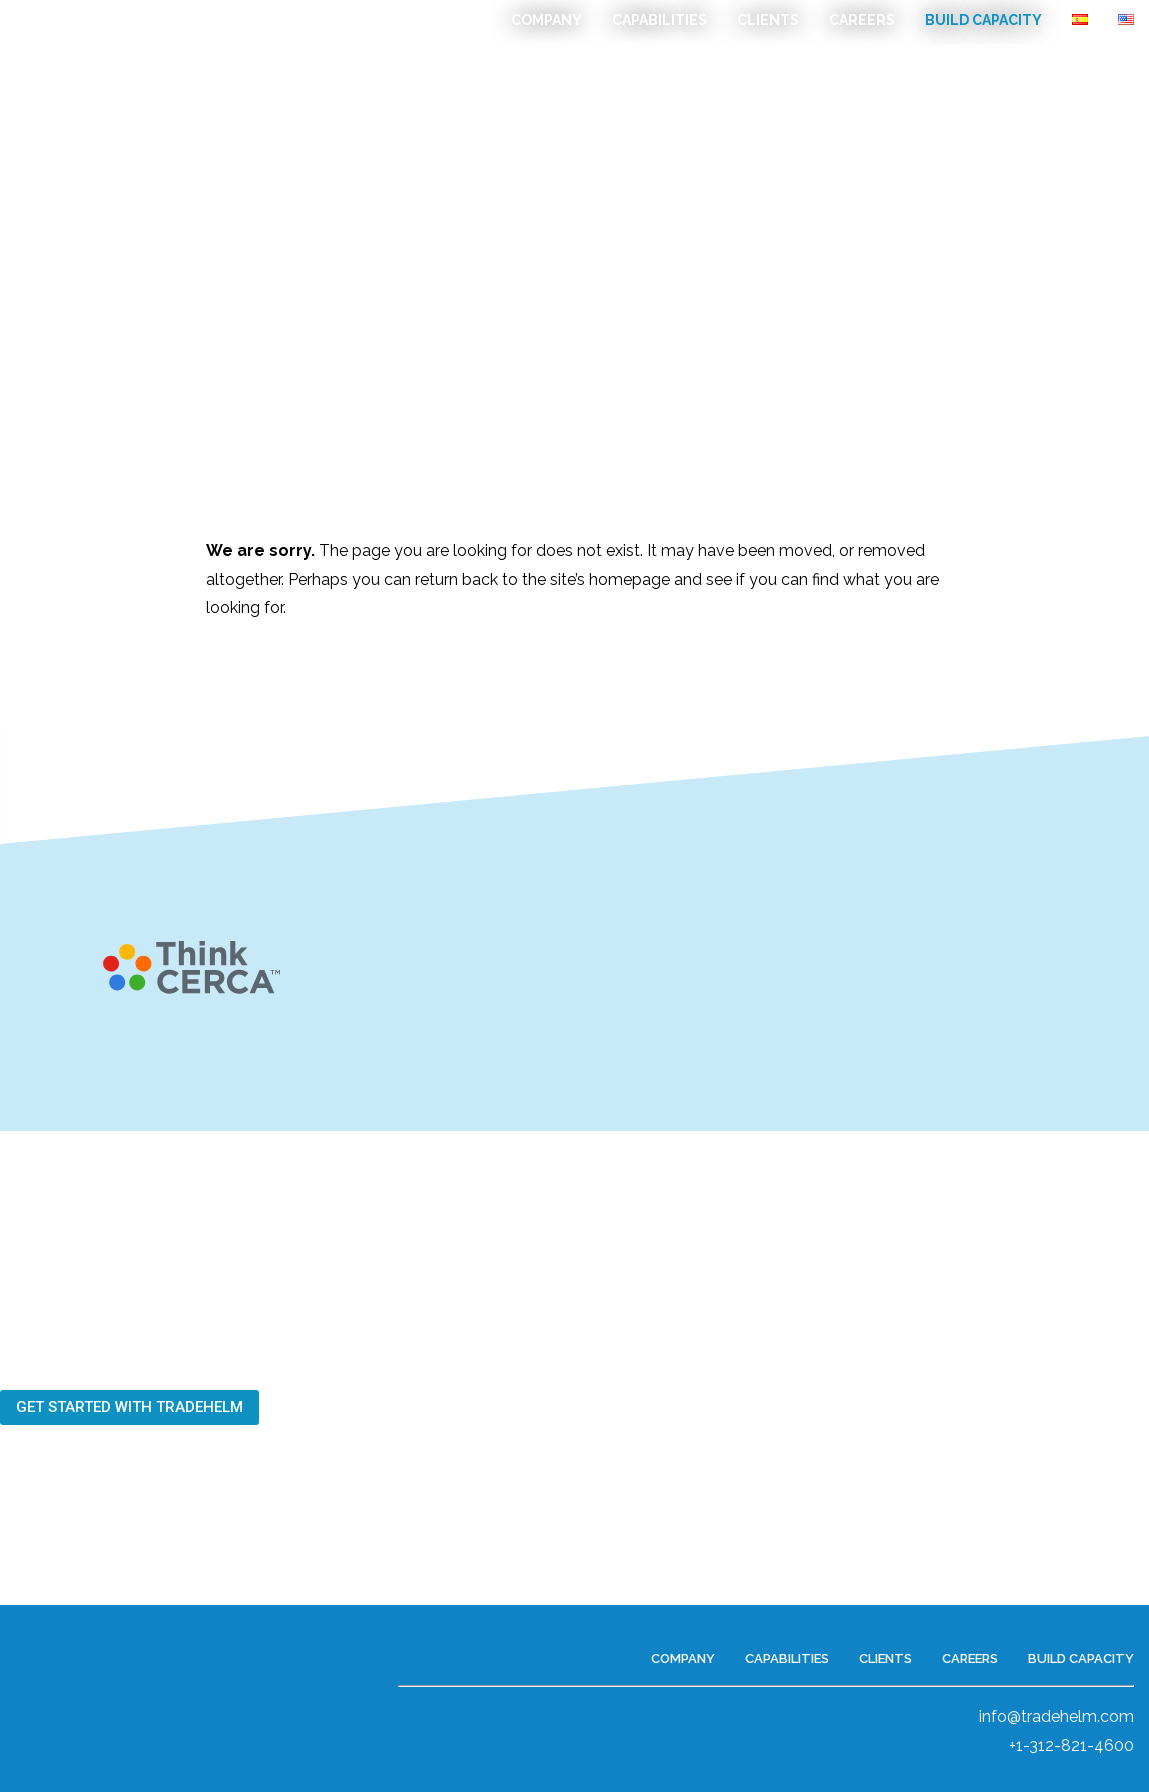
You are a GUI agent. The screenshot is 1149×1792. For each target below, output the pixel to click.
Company (546, 20)
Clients (768, 20)
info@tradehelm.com (1056, 1716)
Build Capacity (983, 20)
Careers (862, 20)
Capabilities (659, 20)
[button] (129, 1407)
